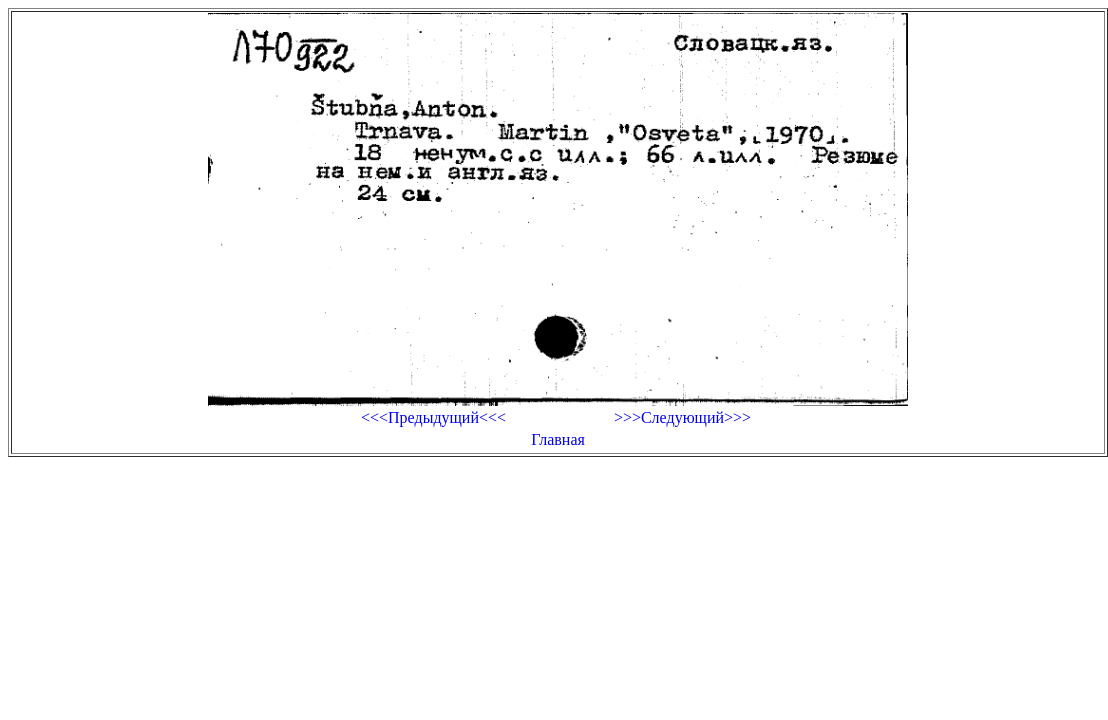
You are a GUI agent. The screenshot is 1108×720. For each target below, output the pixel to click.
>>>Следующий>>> (682, 417)
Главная (558, 439)
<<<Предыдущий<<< (433, 417)
